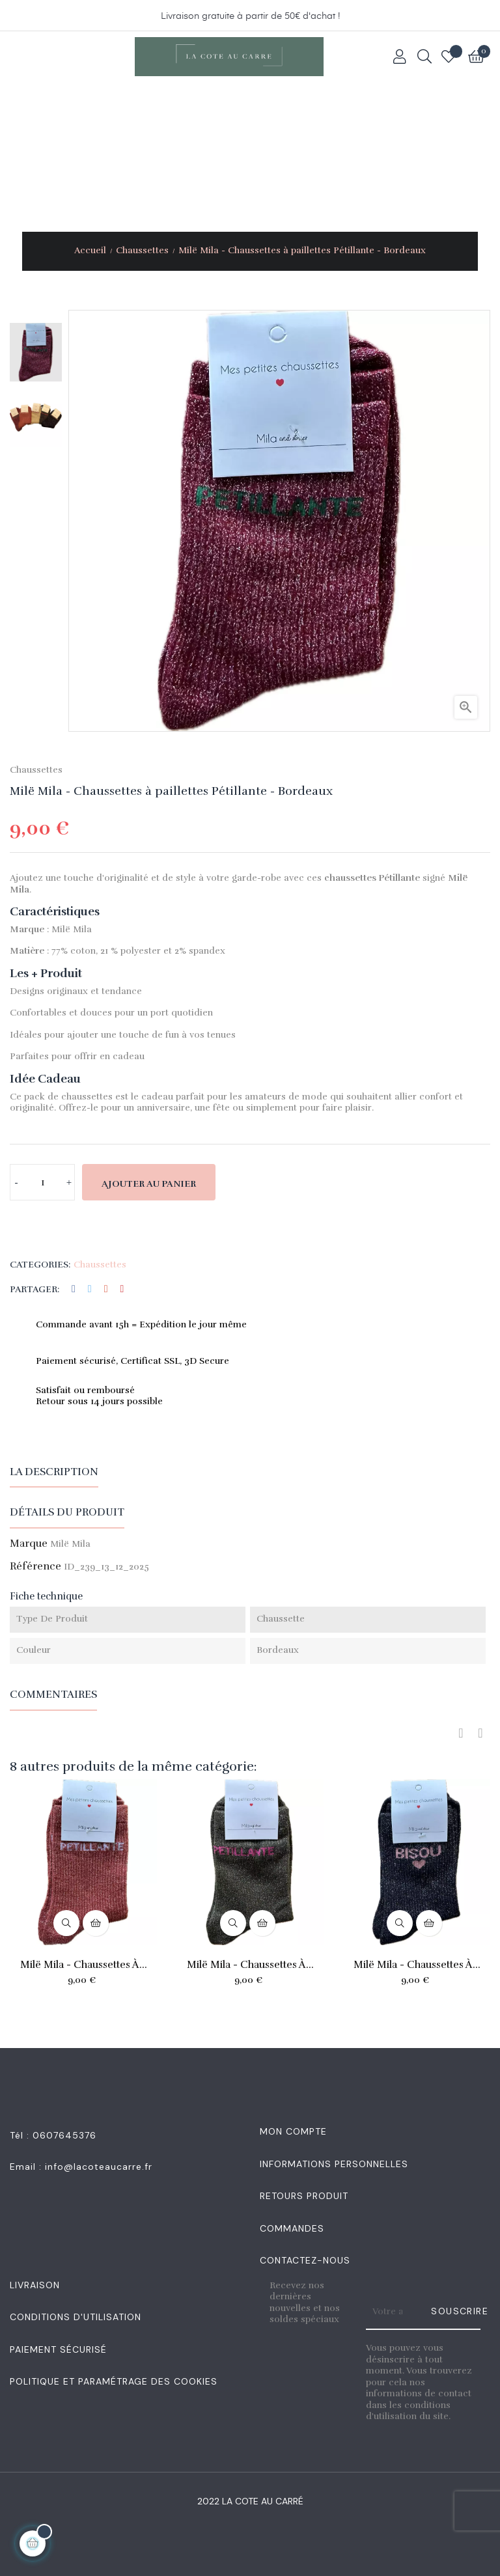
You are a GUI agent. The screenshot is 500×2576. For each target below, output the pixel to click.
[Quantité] (42, 1182)
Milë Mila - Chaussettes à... (83, 1964)
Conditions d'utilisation (75, 2317)
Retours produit (304, 2196)
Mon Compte (293, 2131)
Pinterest (122, 1289)
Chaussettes (36, 769)
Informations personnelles (334, 2164)
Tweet (90, 1289)
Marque (29, 1544)
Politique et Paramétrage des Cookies (113, 2381)
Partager (74, 1289)
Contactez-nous (305, 2260)
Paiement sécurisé (58, 2349)
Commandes (292, 2228)
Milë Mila (70, 1543)
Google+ (106, 1289)
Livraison (35, 2285)
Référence (35, 1567)
